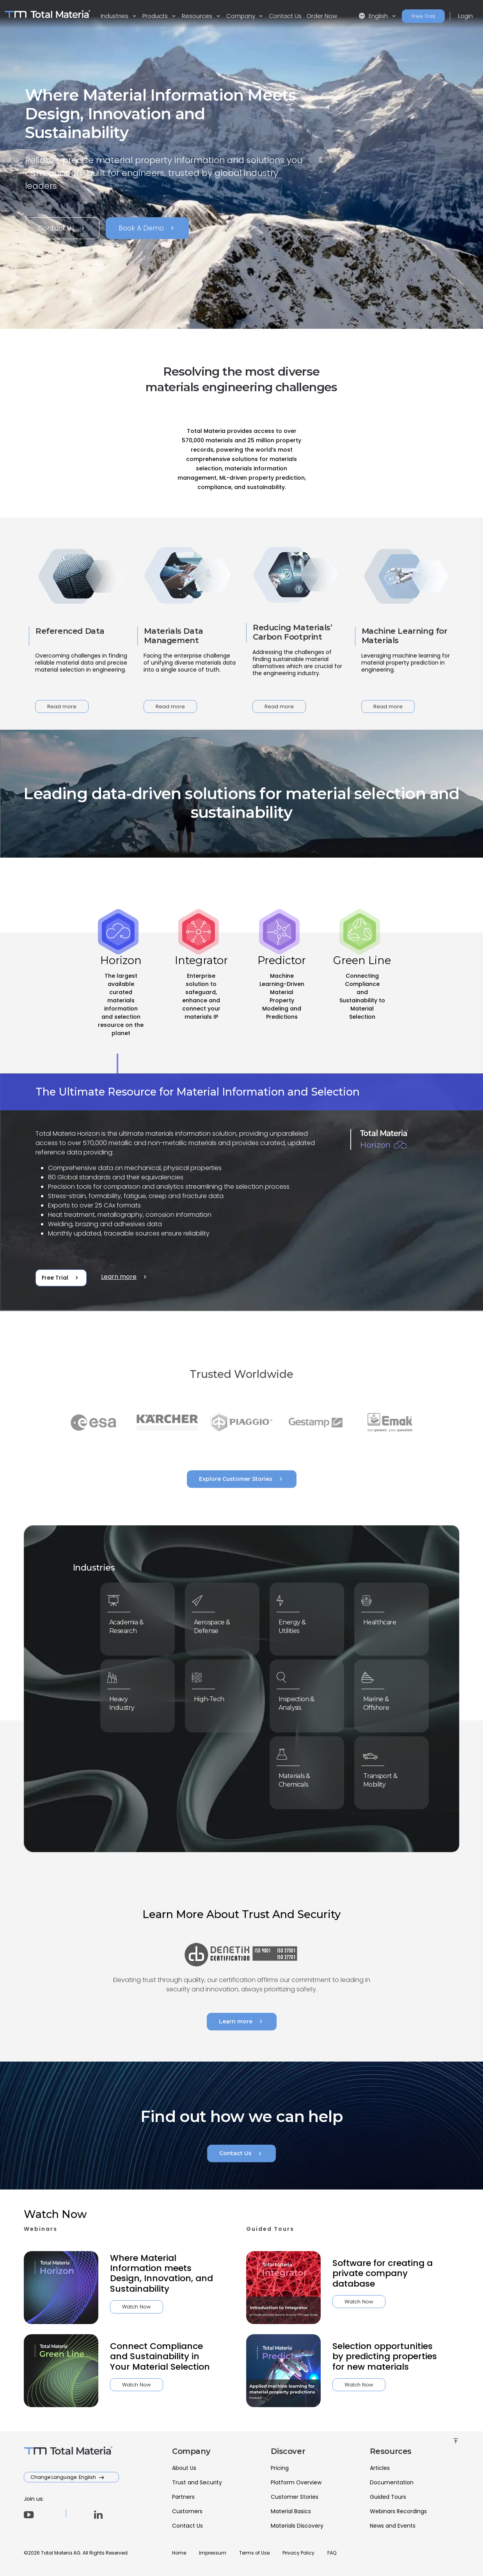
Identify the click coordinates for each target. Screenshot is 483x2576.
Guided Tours (388, 2497)
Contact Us (285, 16)
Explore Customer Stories (241, 1479)
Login (465, 16)
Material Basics (291, 2511)
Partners (183, 2497)
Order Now (322, 16)
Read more (61, 706)
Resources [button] (198, 16)
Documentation (392, 2482)
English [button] (374, 16)
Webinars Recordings (398, 2511)
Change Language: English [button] (63, 2477)
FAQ (331, 2552)
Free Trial (423, 16)
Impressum (212, 2552)
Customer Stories (294, 2497)
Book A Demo (147, 228)
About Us (184, 2468)
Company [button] (241, 16)
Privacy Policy (298, 2552)
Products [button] (155, 16)
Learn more (125, 1277)
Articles (380, 2468)
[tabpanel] (241, 1193)
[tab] (120, 1003)
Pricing (280, 2468)
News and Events (393, 2526)
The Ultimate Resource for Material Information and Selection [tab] (198, 1091)
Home (179, 2552)
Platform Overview (296, 2482)
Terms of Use (254, 2552)
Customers (187, 2511)
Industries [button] (115, 16)
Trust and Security (197, 2482)
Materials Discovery (297, 2526)
